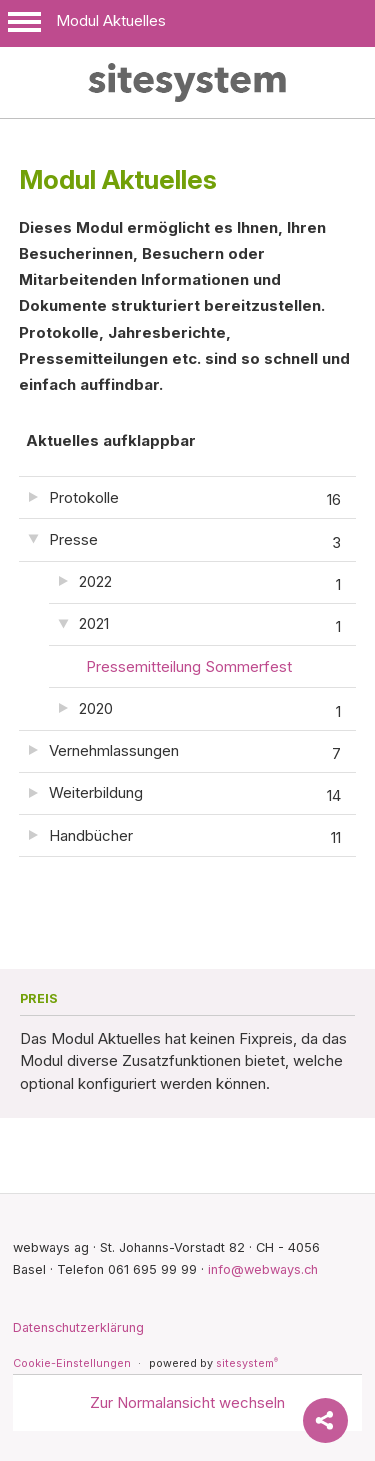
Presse (195, 543)
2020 (210, 712)
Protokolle (195, 500)
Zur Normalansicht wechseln (187, 1402)
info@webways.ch (263, 1269)
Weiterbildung (195, 796)
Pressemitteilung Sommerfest (189, 666)
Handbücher (195, 838)
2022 (210, 585)
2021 (210, 627)
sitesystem (247, 1363)
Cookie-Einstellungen (72, 1363)
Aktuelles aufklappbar (111, 440)
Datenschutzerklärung (78, 1327)
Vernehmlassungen (195, 754)
